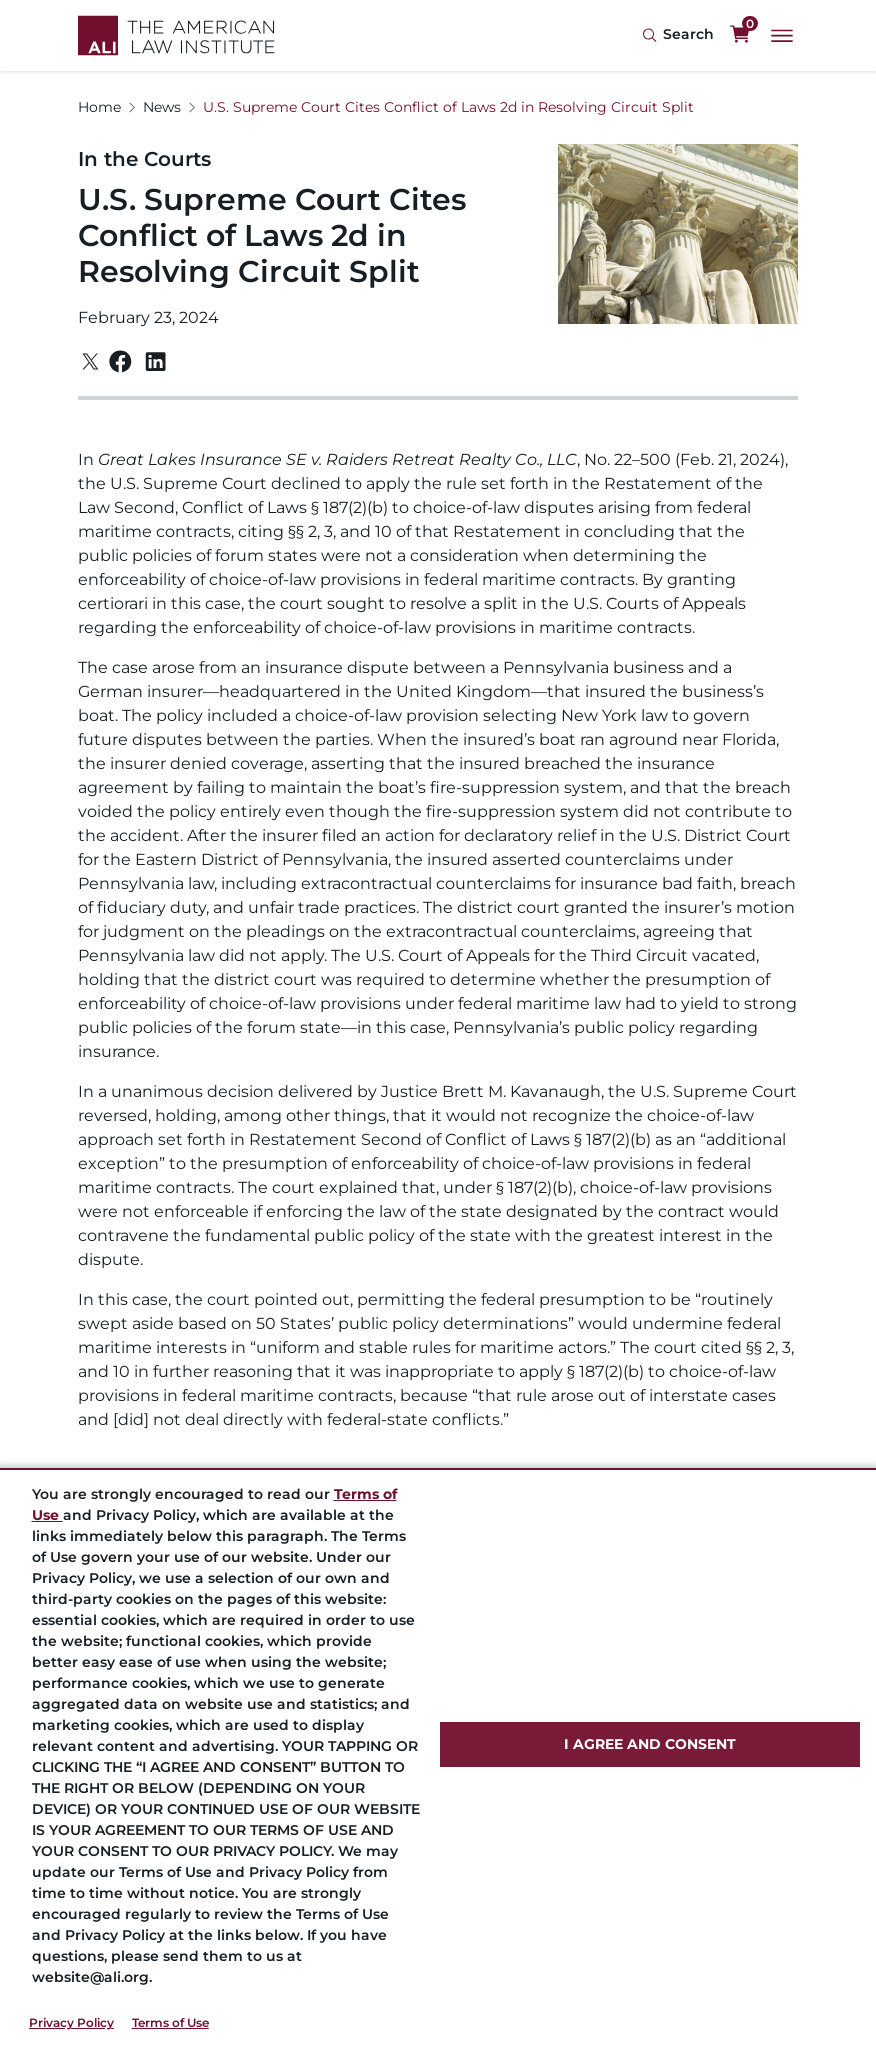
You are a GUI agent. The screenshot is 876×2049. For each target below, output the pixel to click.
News (162, 107)
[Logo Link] (176, 35)
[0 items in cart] (740, 35)
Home (99, 107)
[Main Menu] (782, 36)
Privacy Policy (71, 2022)
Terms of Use (170, 2022)
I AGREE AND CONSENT (650, 1744)
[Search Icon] (678, 35)
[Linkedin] (155, 362)
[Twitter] (90, 361)
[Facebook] (120, 361)
